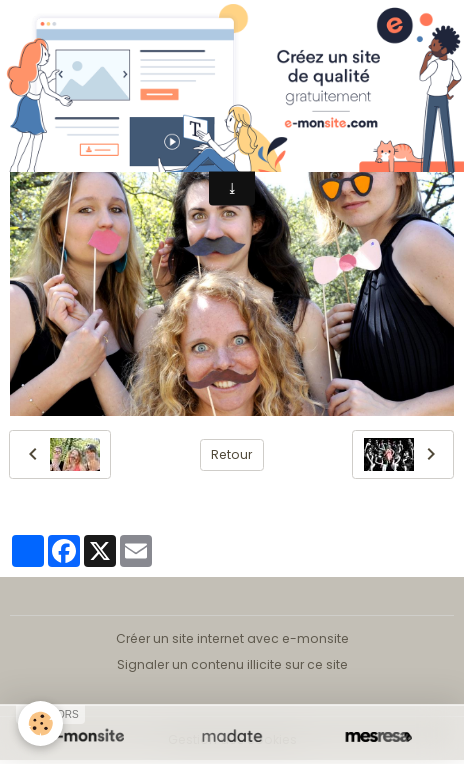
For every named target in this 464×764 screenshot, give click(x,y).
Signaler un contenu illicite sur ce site (232, 664)
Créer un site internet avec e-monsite (232, 638)
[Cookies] (40, 723)
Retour (231, 454)
